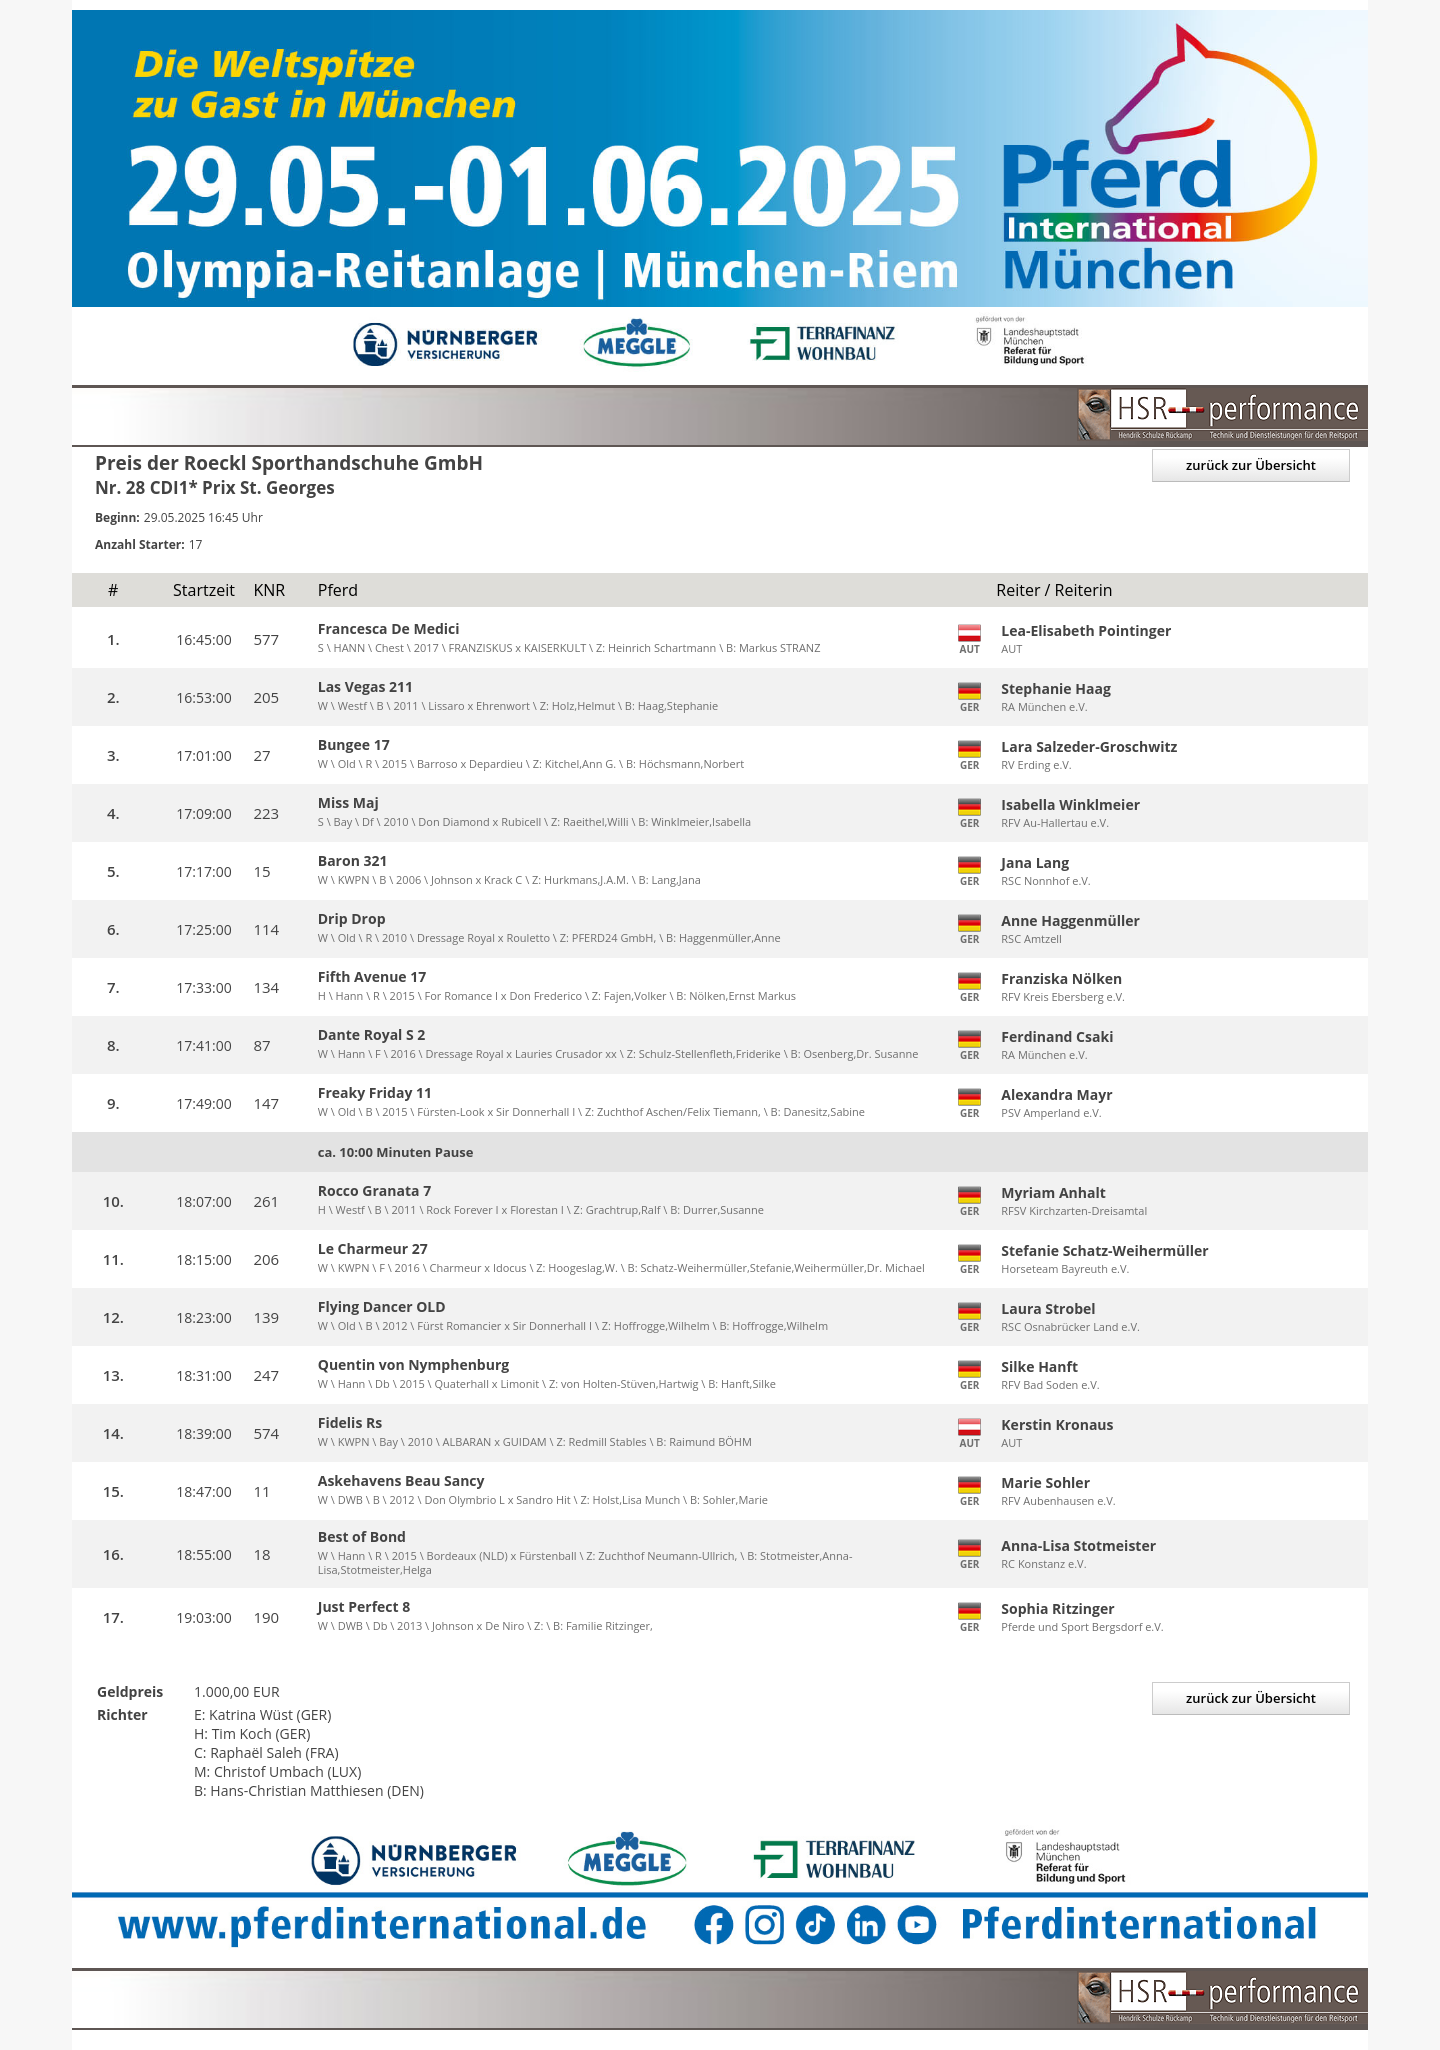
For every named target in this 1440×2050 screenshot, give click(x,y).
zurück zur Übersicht (1251, 465)
